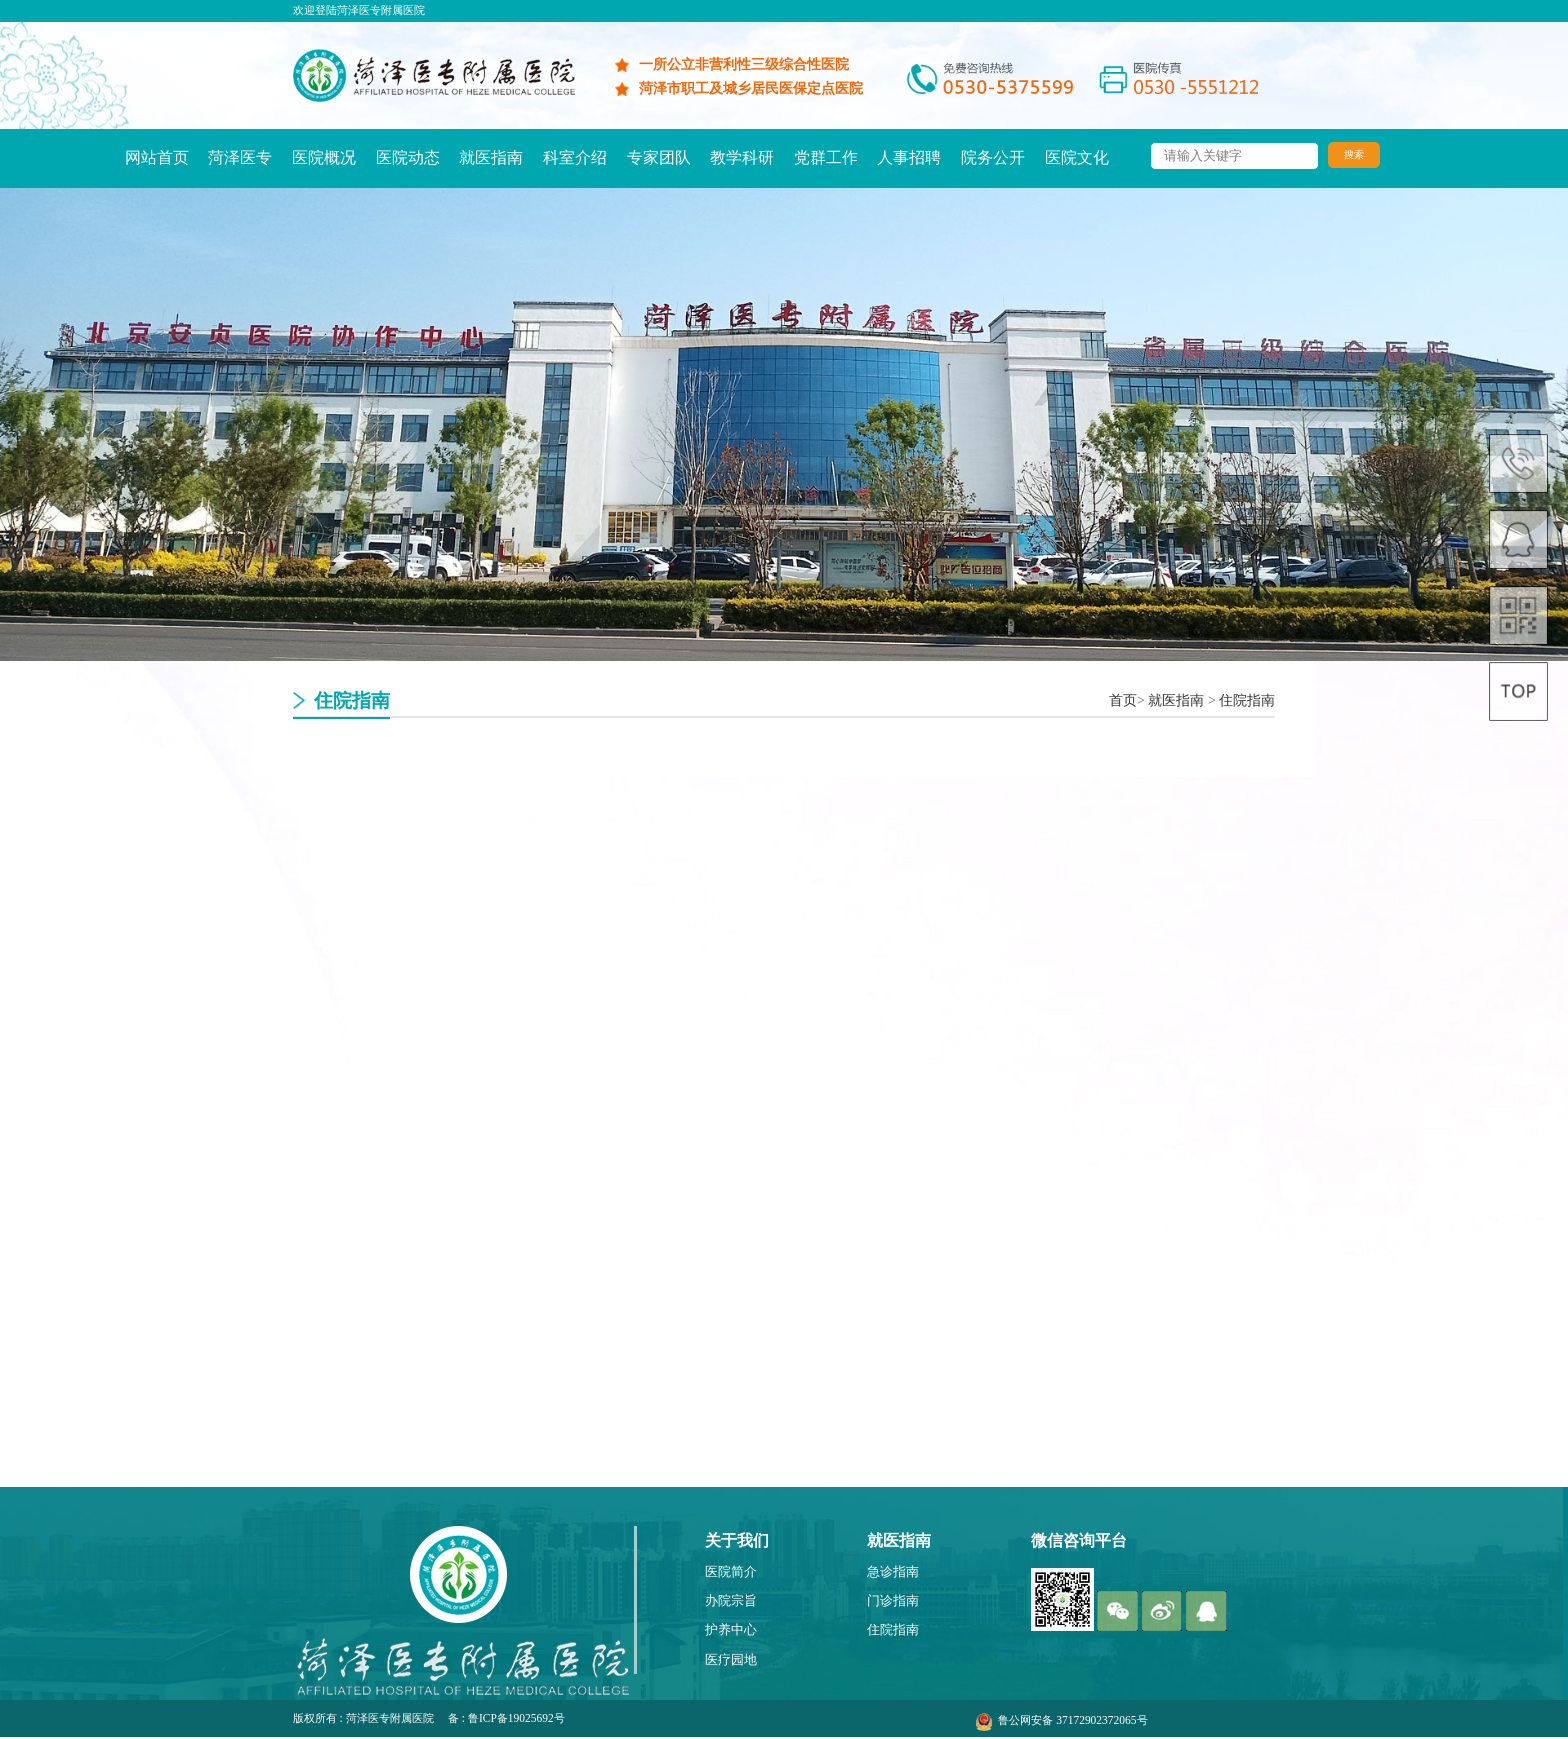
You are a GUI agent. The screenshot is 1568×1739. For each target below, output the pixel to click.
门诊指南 (893, 1601)
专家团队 (659, 157)
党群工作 (826, 157)
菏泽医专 (240, 157)
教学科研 (742, 157)
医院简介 (731, 1572)
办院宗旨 (731, 1601)
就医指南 (491, 157)
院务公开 (993, 157)
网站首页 (157, 157)
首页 (1123, 700)
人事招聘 (909, 157)
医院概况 (324, 157)
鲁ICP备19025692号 (516, 1718)
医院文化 (1077, 157)
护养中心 (731, 1630)
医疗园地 (731, 1660)
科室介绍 (575, 157)
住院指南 (1247, 700)
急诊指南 (893, 1572)
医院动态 (408, 157)
